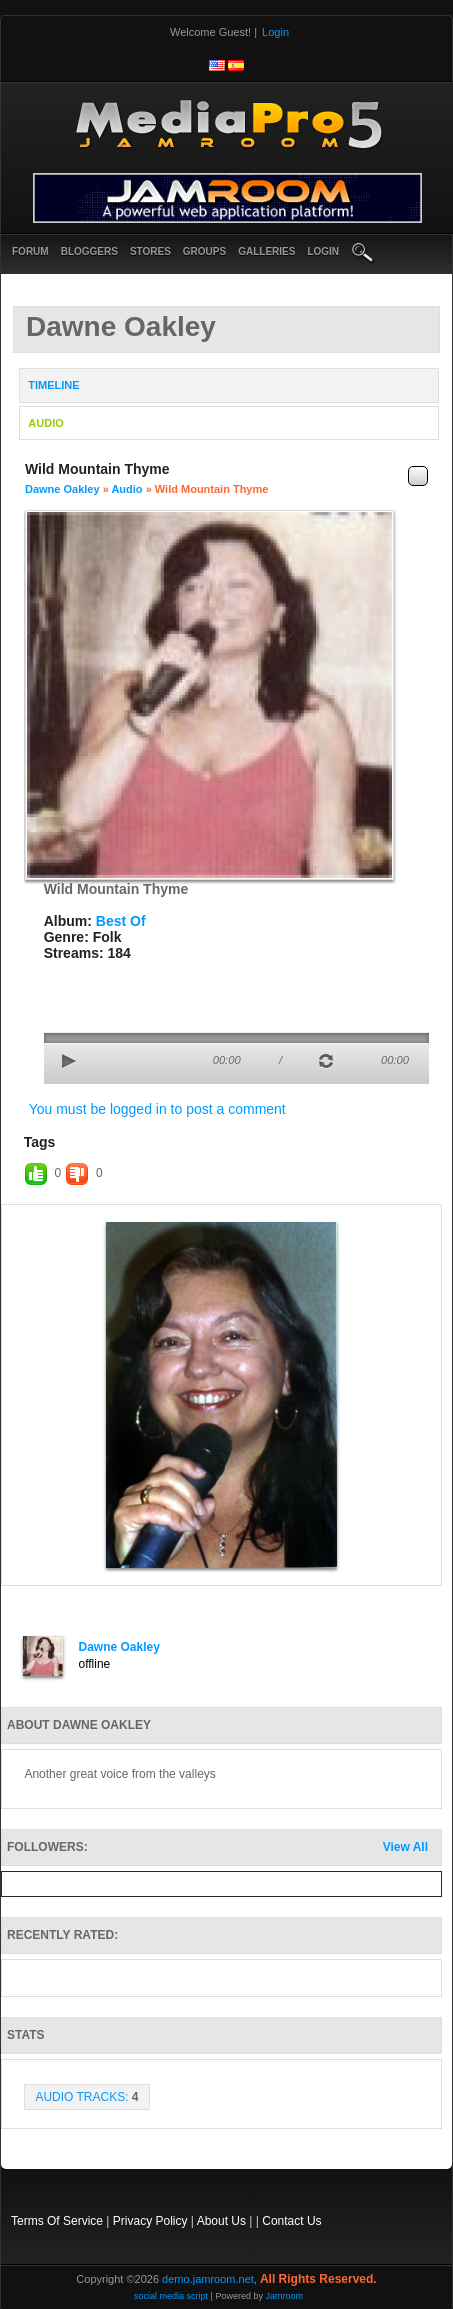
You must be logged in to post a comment (157, 1109)
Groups (204, 251)
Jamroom (284, 2296)
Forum (30, 251)
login (323, 251)
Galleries (266, 251)
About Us (221, 2221)
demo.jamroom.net (208, 2279)
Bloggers (89, 251)
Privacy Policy (150, 2221)
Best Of (121, 921)
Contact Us (291, 2221)
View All (405, 1847)
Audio (126, 489)
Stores (150, 251)
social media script (171, 2296)
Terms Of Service (57, 2221)
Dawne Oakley (62, 489)
